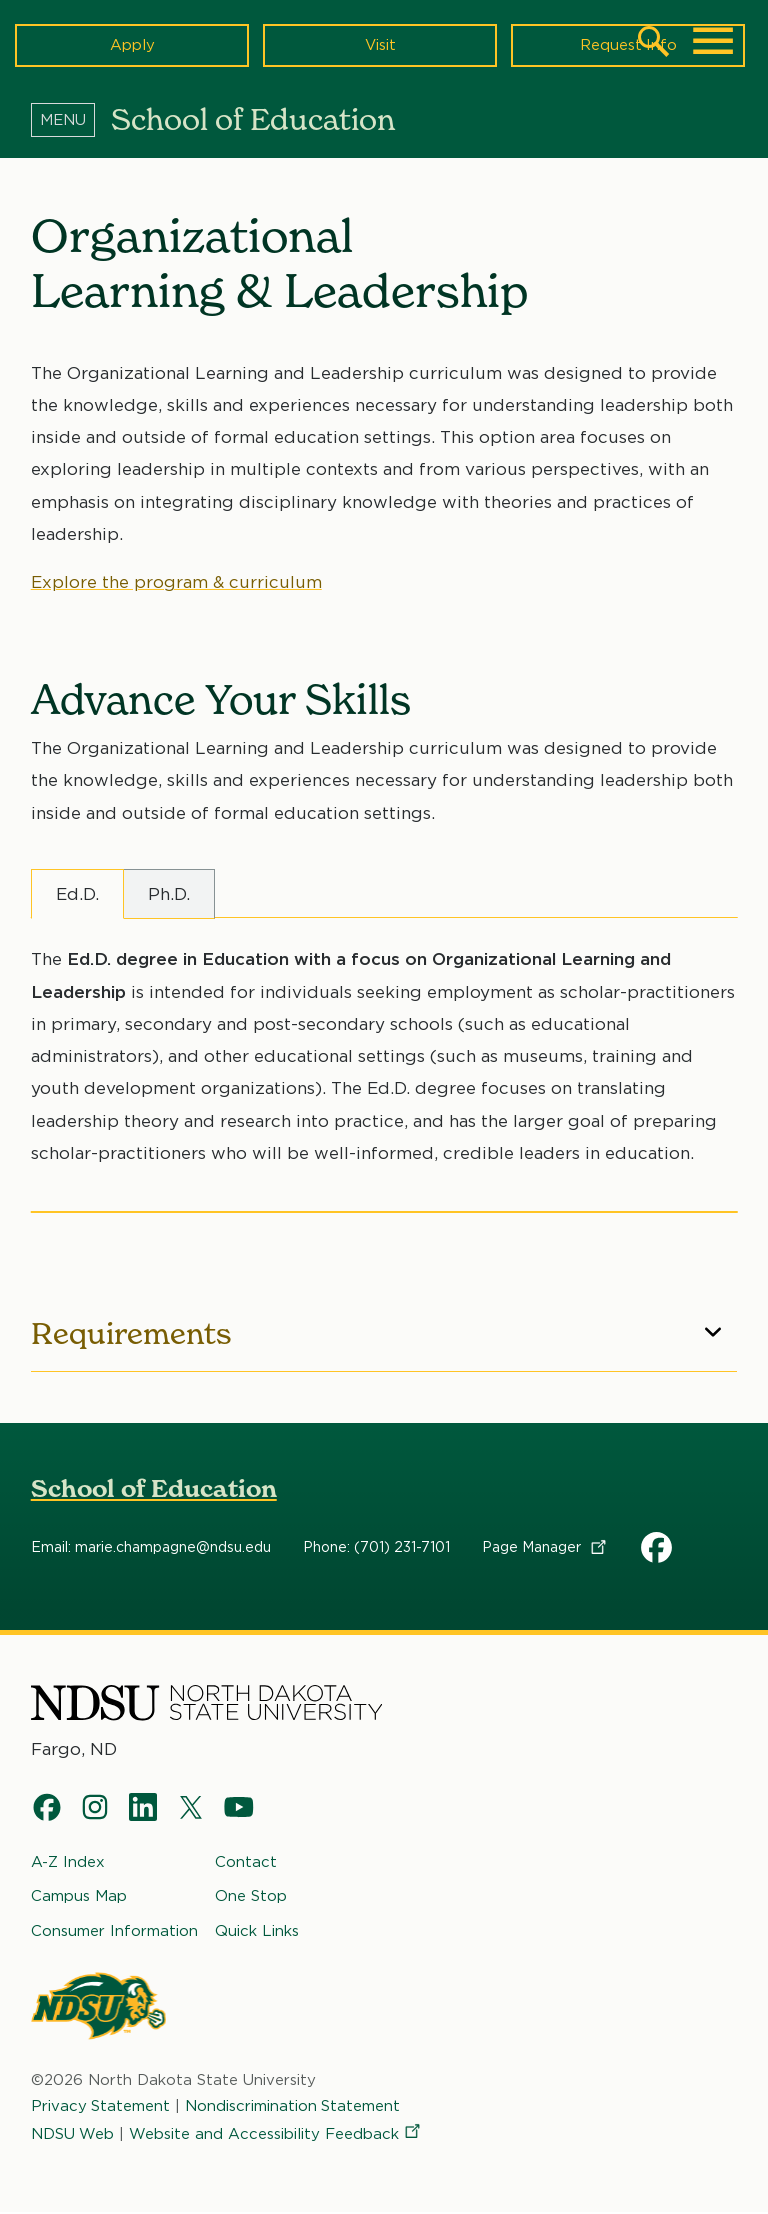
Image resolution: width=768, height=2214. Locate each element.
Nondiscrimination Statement (294, 2106)
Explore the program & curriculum (176, 582)
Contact (246, 1862)
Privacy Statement (101, 2106)
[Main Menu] (713, 41)
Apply (132, 45)
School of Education (154, 1488)
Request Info (628, 45)
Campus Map (79, 1897)
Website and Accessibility (277, 2135)
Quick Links (257, 1931)
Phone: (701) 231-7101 (376, 1547)
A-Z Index (68, 1862)
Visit (380, 45)
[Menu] (71, 119)
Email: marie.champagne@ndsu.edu (151, 1547)
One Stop (251, 1897)
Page (545, 1547)
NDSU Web (73, 2135)
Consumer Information (114, 1931)
